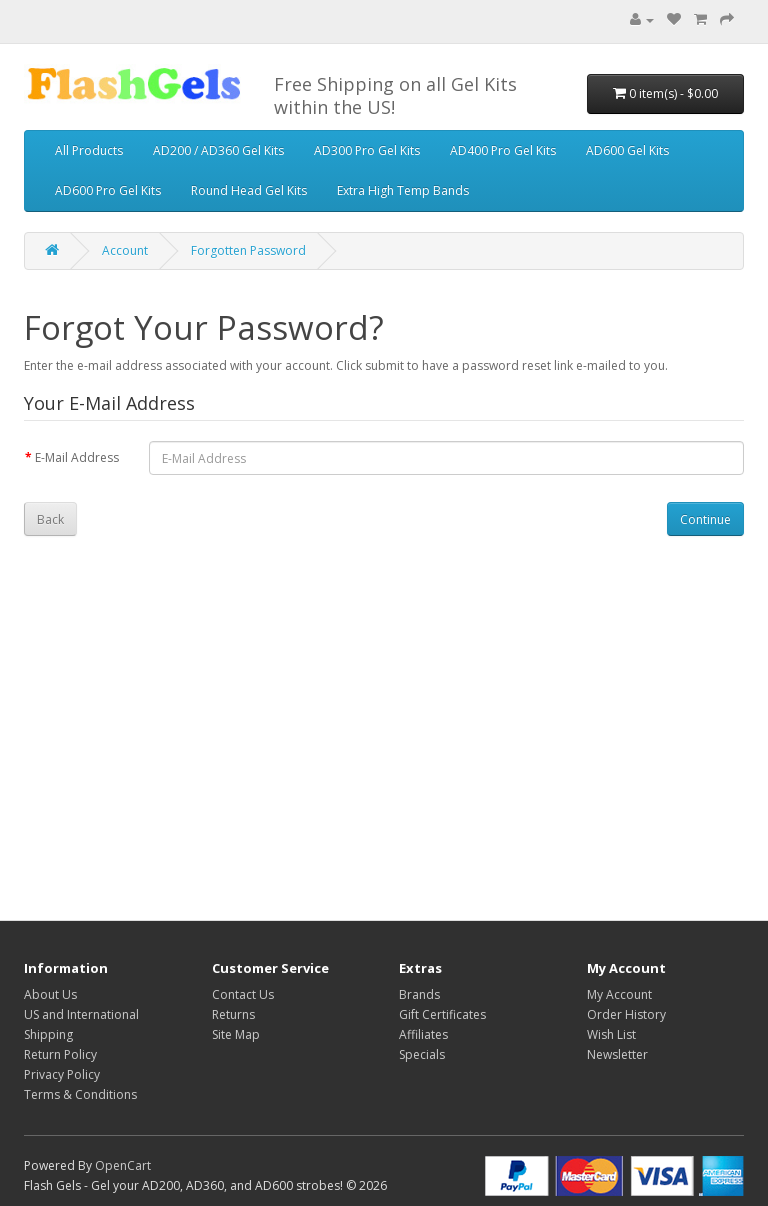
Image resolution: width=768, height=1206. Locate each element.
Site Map (236, 1034)
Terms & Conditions (80, 1094)
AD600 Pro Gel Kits (108, 190)
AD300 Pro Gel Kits (367, 150)
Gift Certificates (442, 1014)
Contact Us (243, 994)
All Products (89, 150)
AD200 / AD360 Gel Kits (218, 150)
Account (125, 250)
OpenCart (123, 1165)
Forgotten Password (248, 250)
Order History (626, 1014)
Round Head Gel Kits (249, 190)
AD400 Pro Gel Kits (503, 150)
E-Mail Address (77, 457)
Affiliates (423, 1034)
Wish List (611, 1034)
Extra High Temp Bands (403, 190)
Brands (419, 994)
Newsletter (617, 1054)
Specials (422, 1054)
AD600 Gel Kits (627, 150)
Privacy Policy (62, 1074)
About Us (50, 994)
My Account (619, 994)
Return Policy (60, 1054)
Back (50, 519)
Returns (233, 1014)
